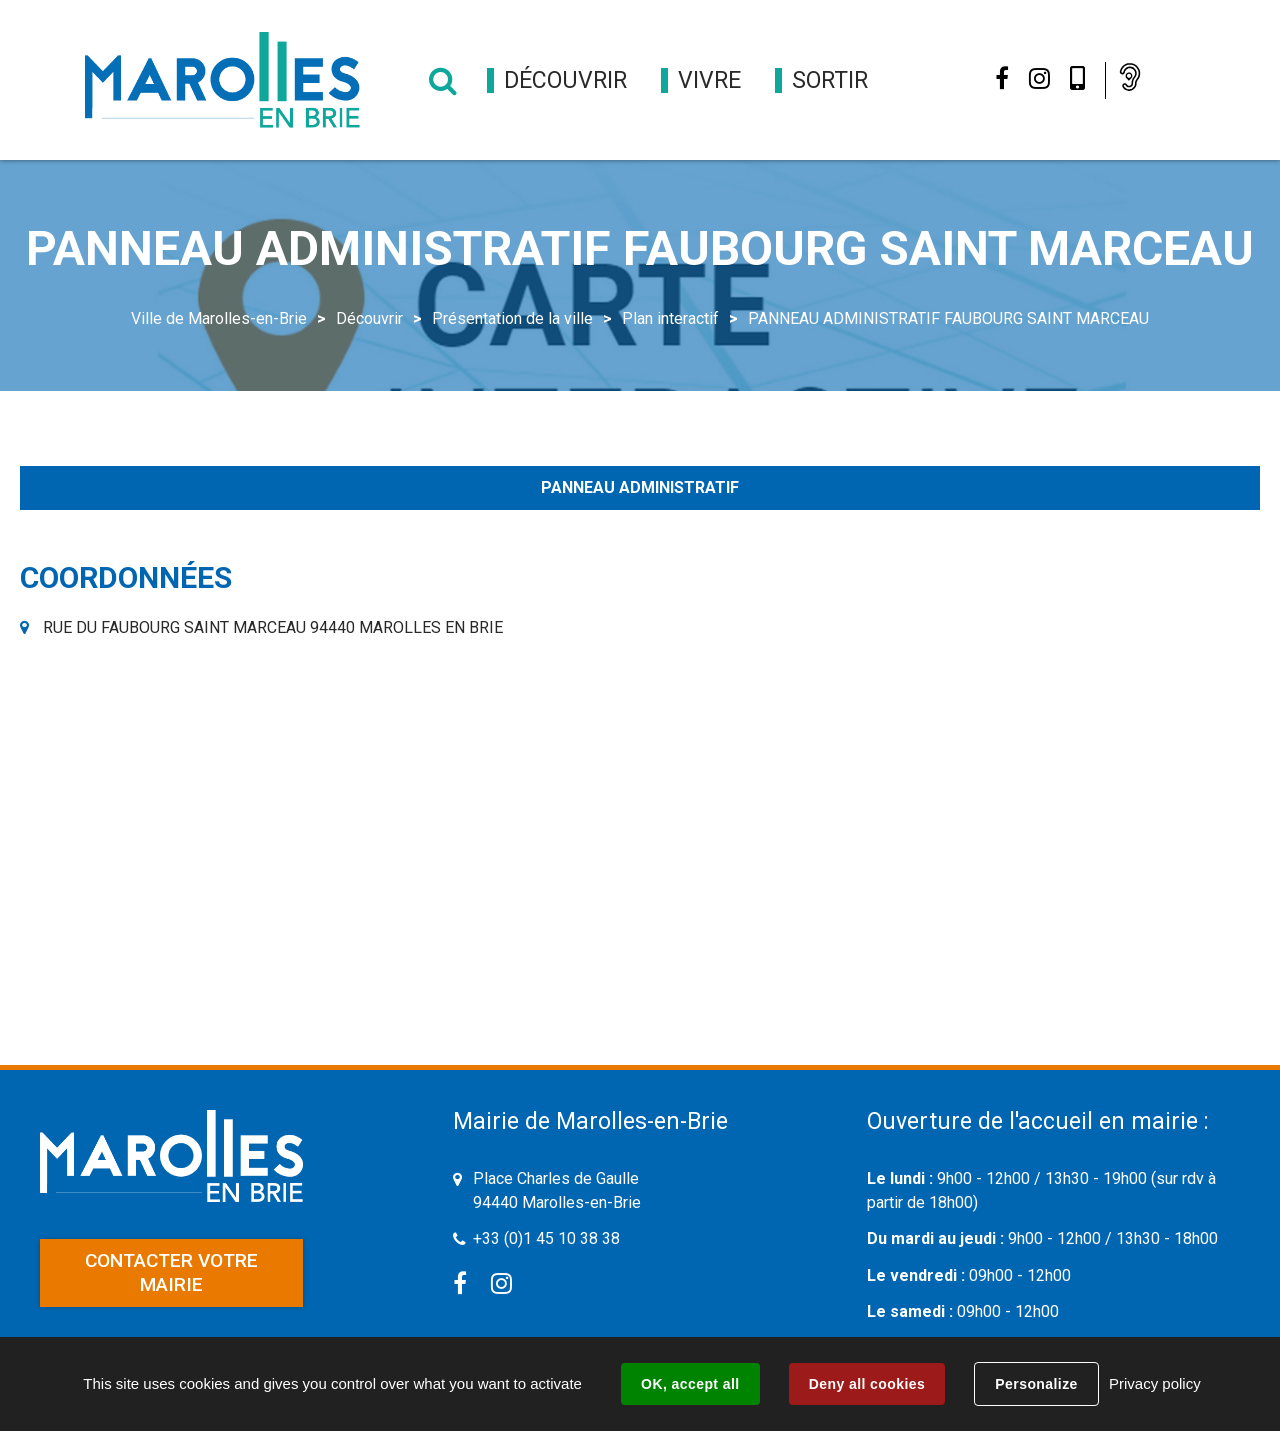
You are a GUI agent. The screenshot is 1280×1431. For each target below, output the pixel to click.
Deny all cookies (867, 1384)
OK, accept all (690, 1384)
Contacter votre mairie (171, 1272)
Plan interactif (670, 318)
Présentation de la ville (512, 318)
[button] (565, 80)
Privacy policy (1155, 1383)
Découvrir (369, 318)
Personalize (1036, 1384)
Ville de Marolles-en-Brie (219, 318)
